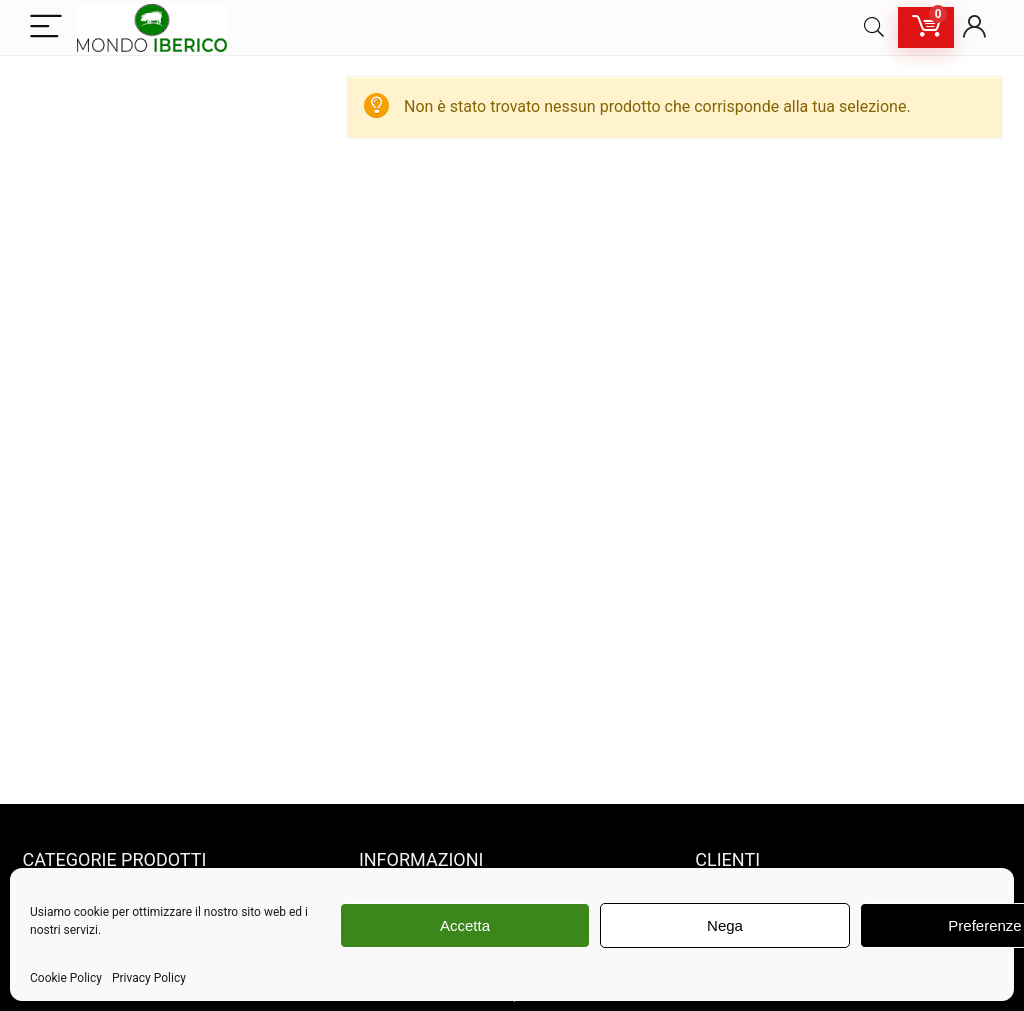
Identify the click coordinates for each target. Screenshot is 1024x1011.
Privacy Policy (149, 978)
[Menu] (46, 27)
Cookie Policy (66, 978)
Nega (725, 925)
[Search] (874, 27)
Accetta (465, 925)
